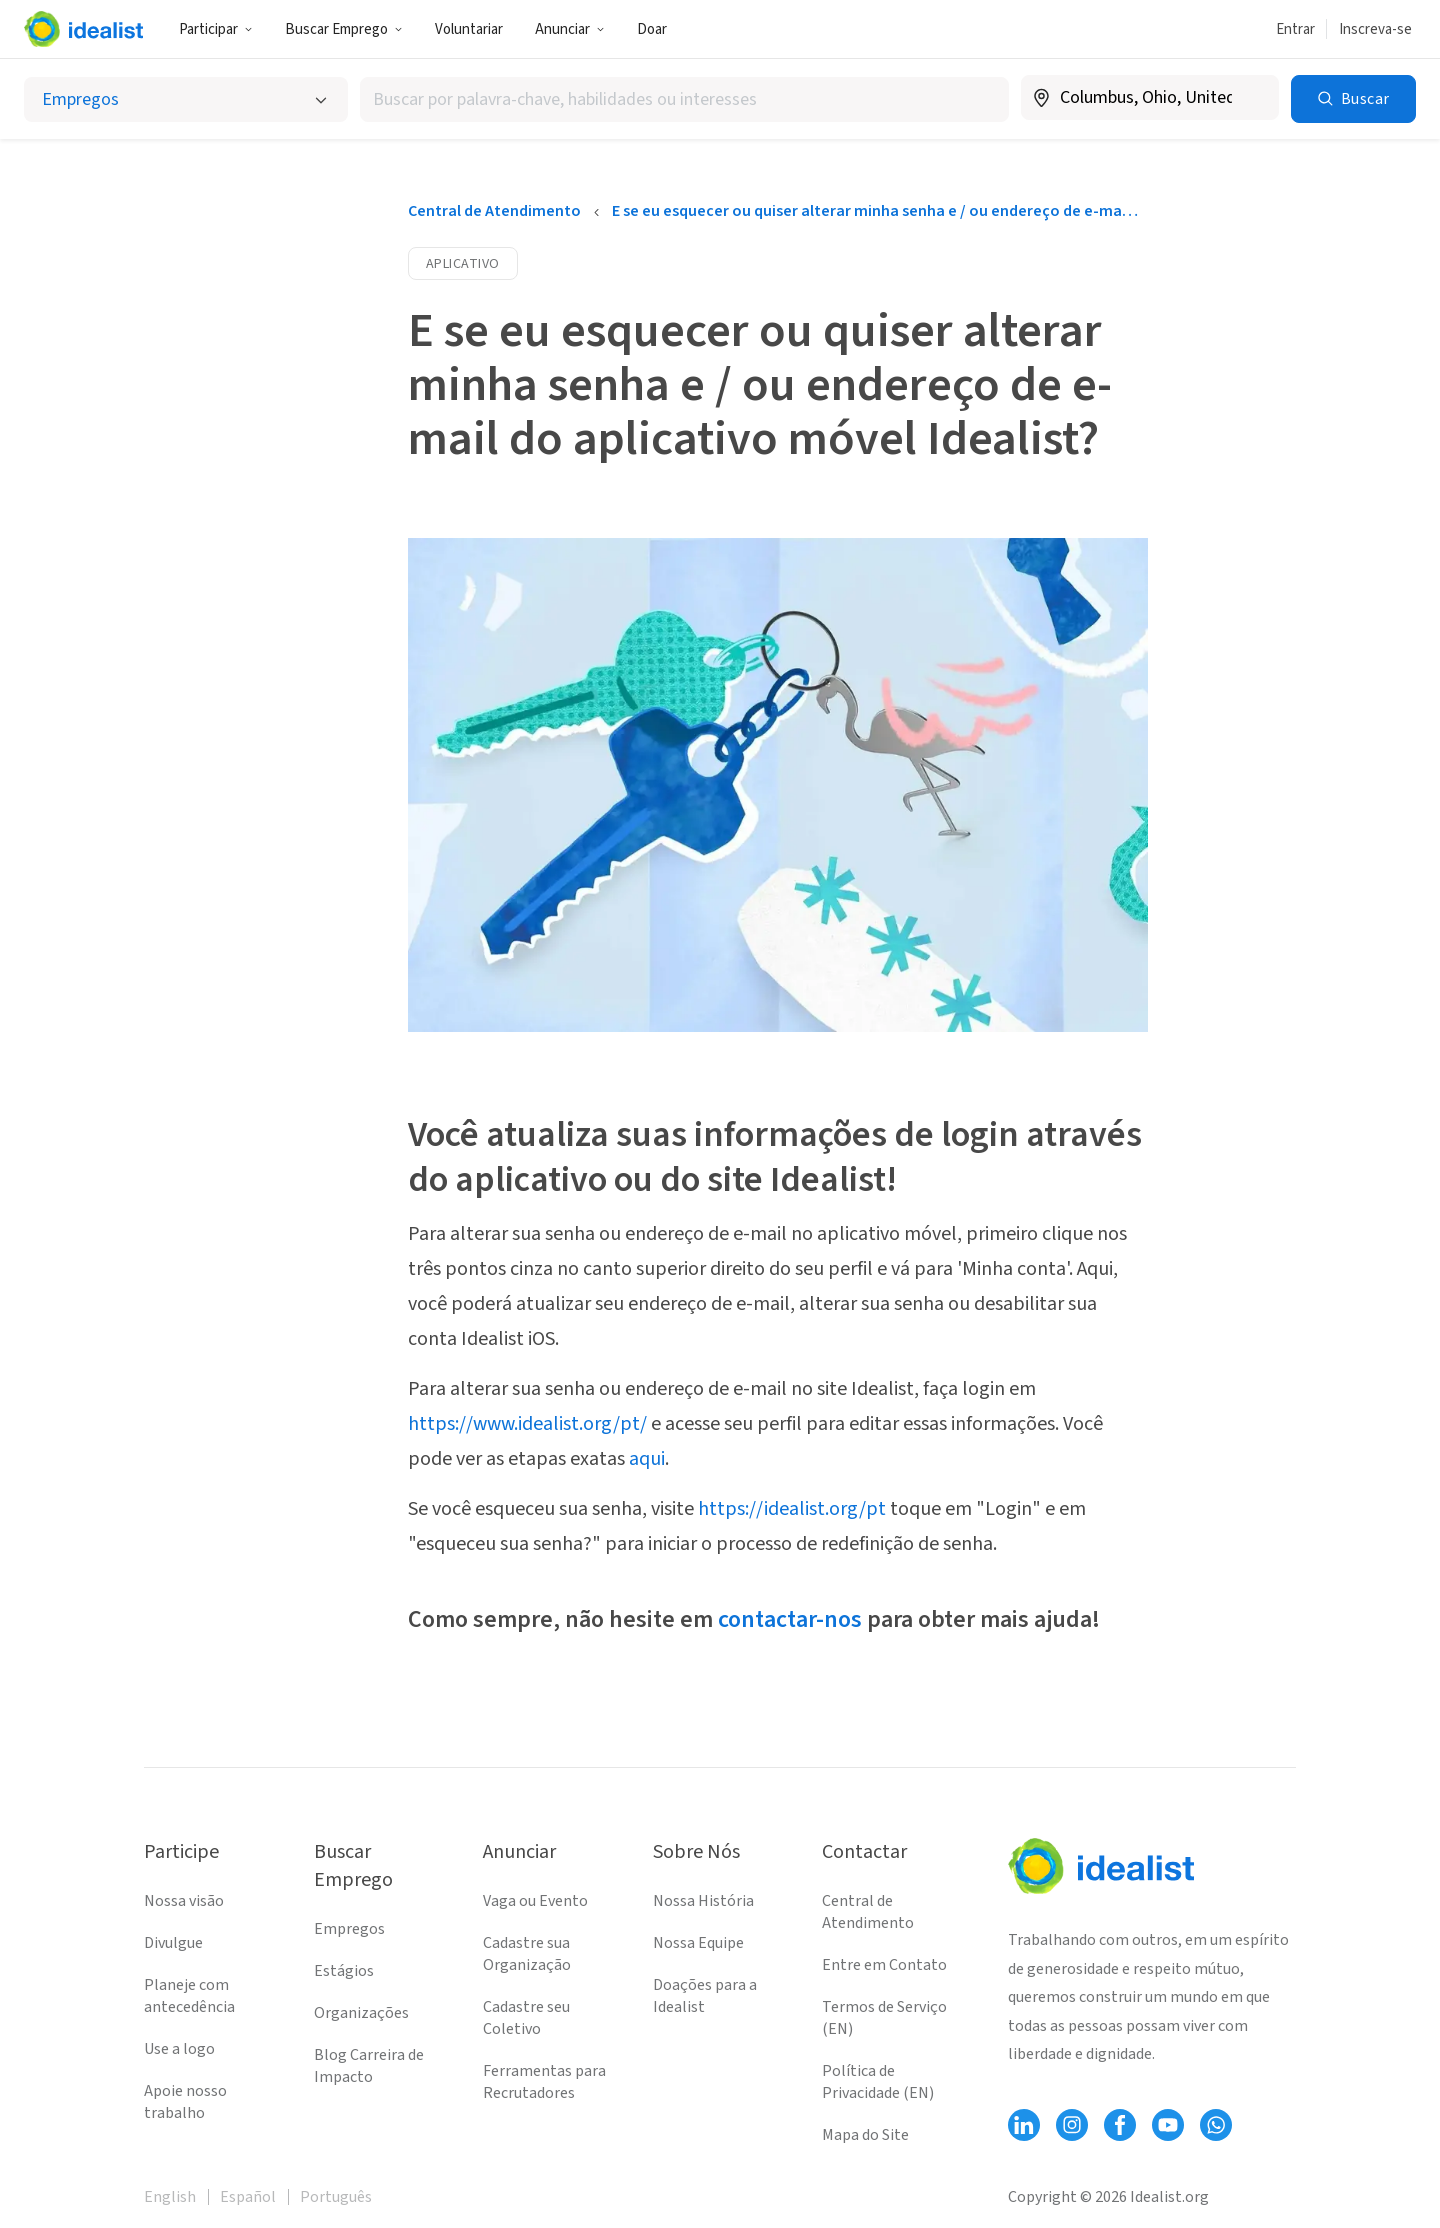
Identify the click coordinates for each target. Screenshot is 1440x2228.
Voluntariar (469, 29)
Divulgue (173, 1943)
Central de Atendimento (494, 211)
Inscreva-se (1375, 29)
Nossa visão (184, 1901)
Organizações (361, 2013)
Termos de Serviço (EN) (884, 2018)
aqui (647, 1459)
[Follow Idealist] (1024, 2125)
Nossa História (703, 1901)
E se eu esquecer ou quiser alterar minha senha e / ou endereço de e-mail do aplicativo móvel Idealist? (875, 211)
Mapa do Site (865, 2135)
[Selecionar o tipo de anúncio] (186, 99)
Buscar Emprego (344, 29)
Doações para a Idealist (705, 1996)
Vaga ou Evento (535, 1901)
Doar (652, 29)
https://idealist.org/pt (792, 1509)
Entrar (1295, 29)
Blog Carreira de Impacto (369, 2066)
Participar (216, 29)
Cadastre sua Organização (527, 1954)
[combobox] (684, 99)
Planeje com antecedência (189, 1996)
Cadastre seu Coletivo (526, 2018)
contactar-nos (790, 1619)
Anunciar (570, 29)
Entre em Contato (884, 1965)
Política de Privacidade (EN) (878, 2082)
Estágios (344, 1971)
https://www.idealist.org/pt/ (527, 1424)
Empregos (349, 1929)
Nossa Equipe (698, 1943)
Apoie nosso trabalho (185, 2102)
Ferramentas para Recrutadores (544, 2082)
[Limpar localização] (1251, 98)
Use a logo (179, 2049)
